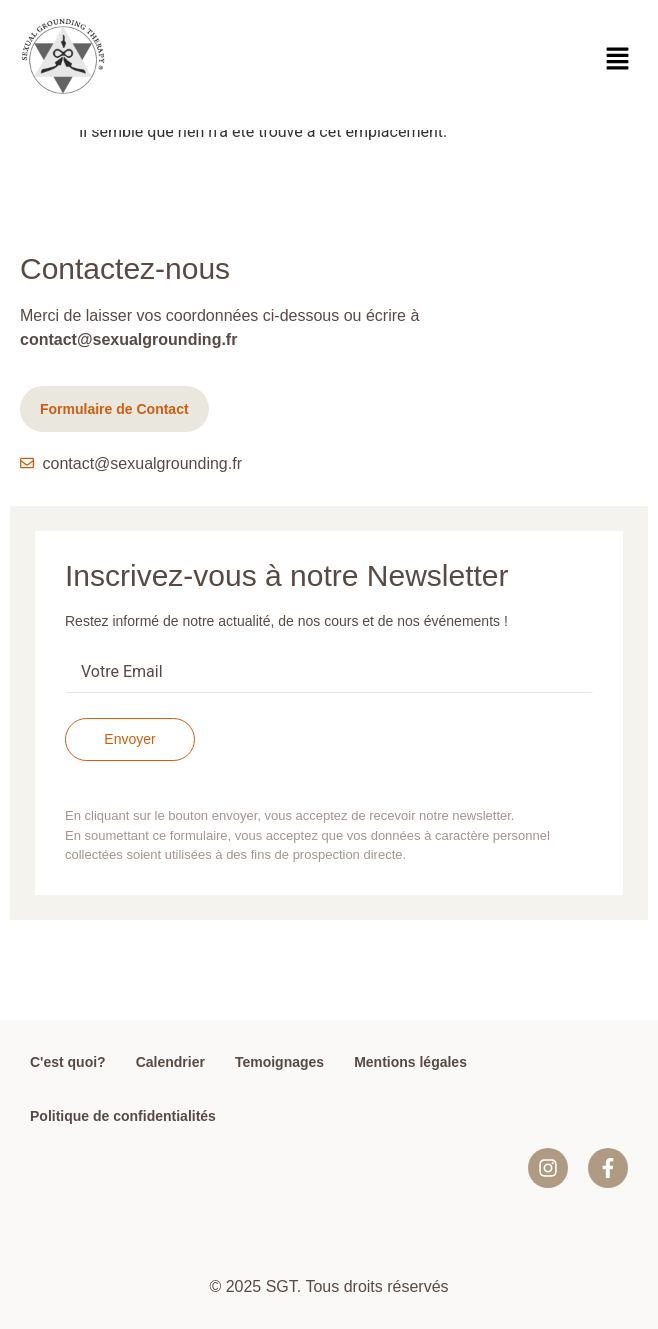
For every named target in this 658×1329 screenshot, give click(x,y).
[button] (618, 60)
